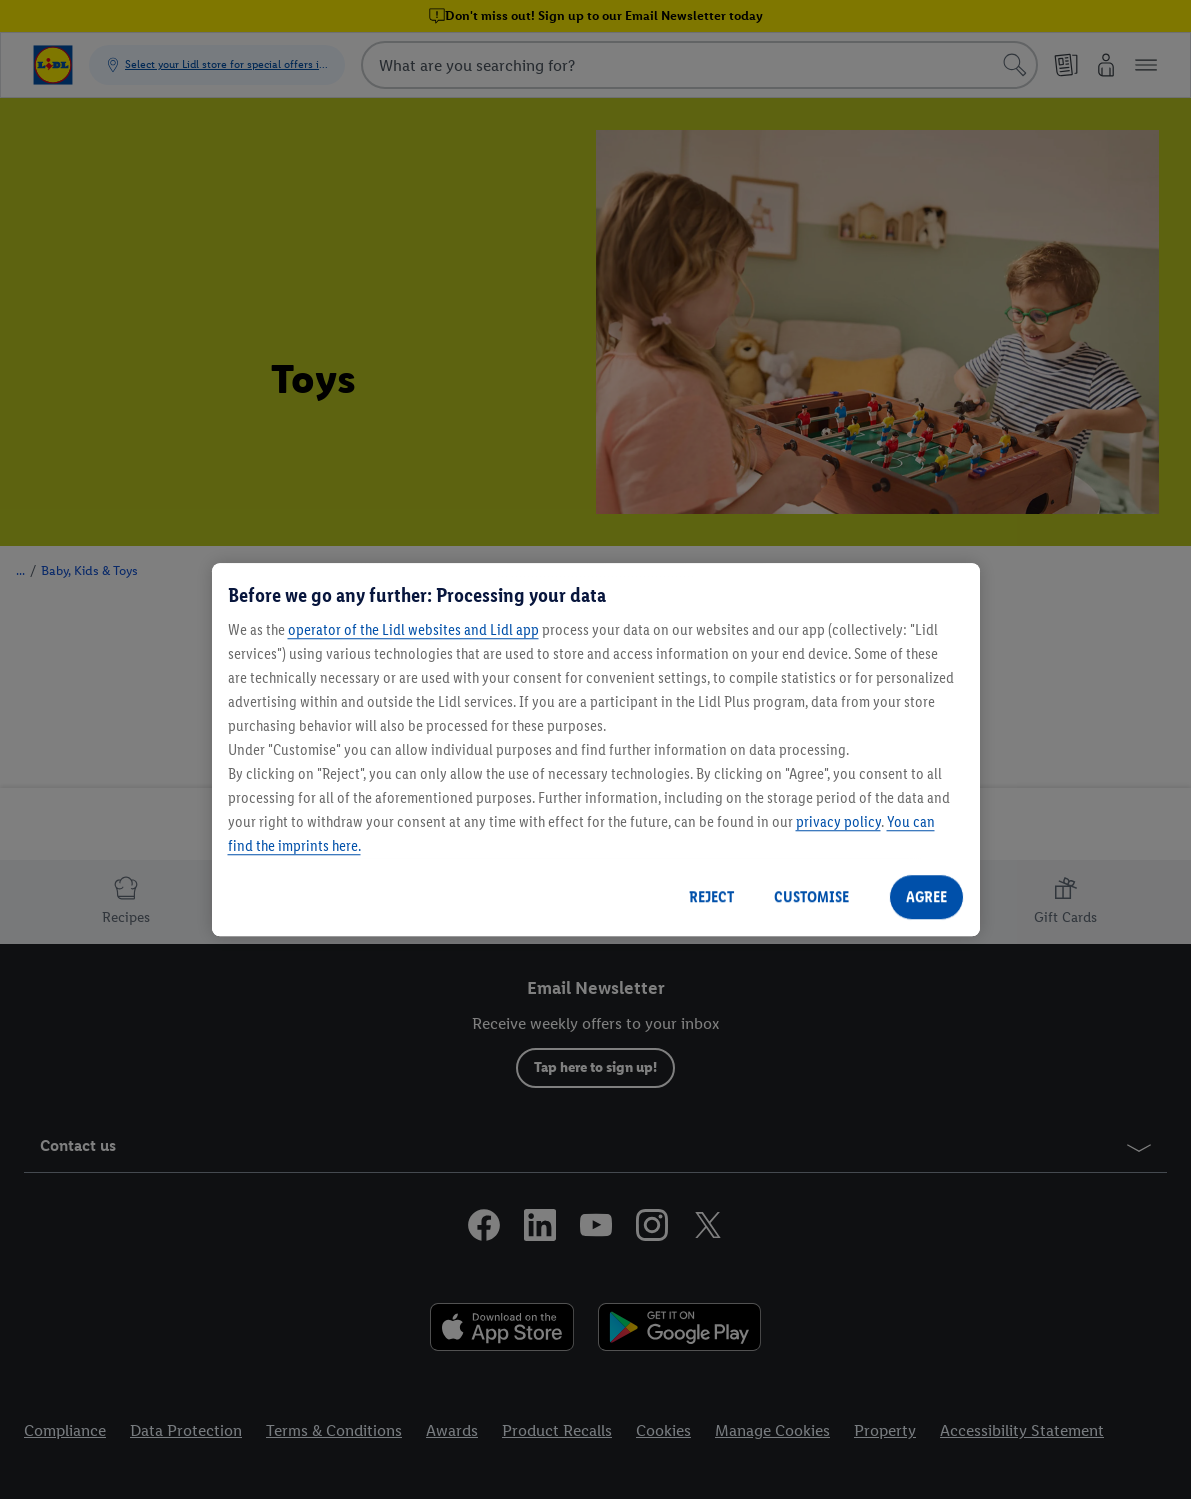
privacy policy (838, 821)
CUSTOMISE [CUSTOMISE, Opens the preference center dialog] (811, 896)
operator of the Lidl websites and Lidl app (413, 629)
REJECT (711, 896)
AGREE (926, 896)
